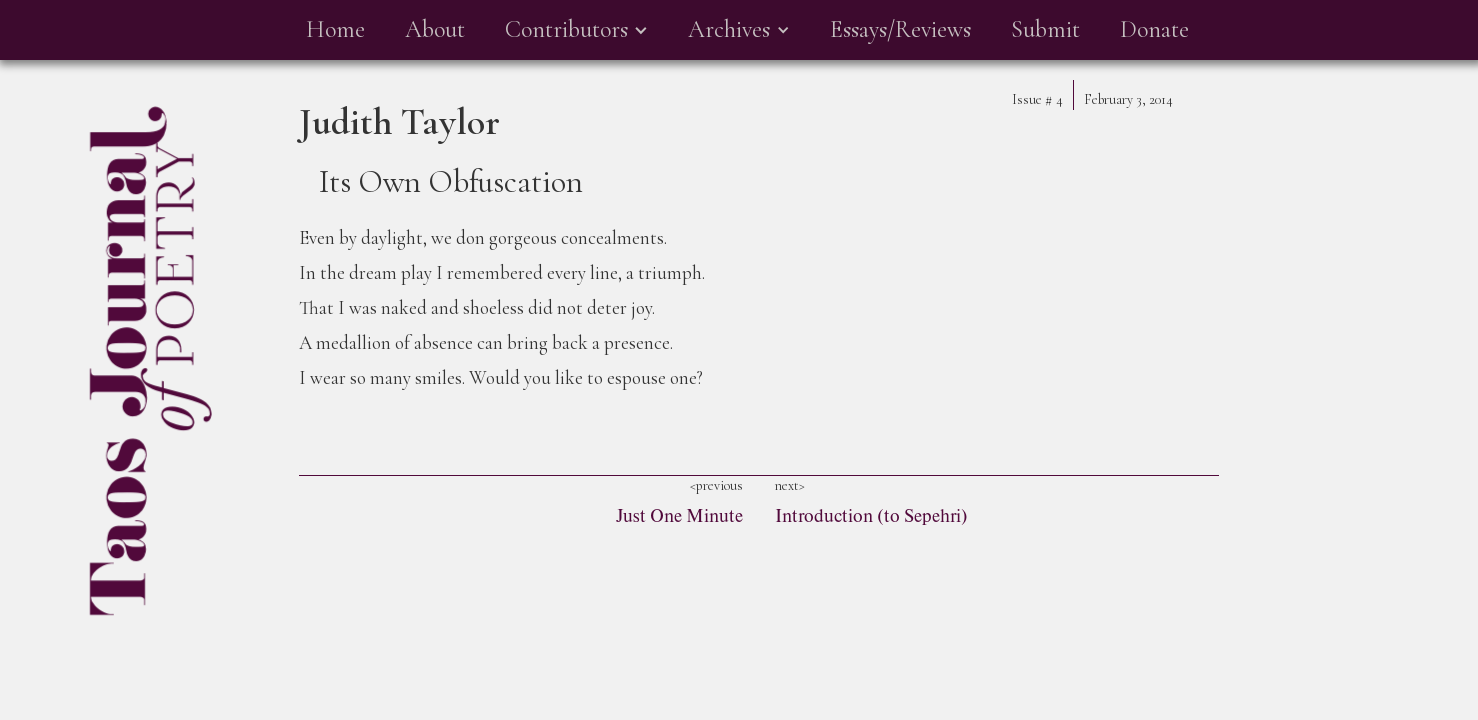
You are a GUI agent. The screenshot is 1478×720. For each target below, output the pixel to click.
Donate (1154, 29)
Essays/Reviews (900, 29)
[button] (576, 30)
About (435, 29)
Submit (1045, 29)
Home (335, 29)
